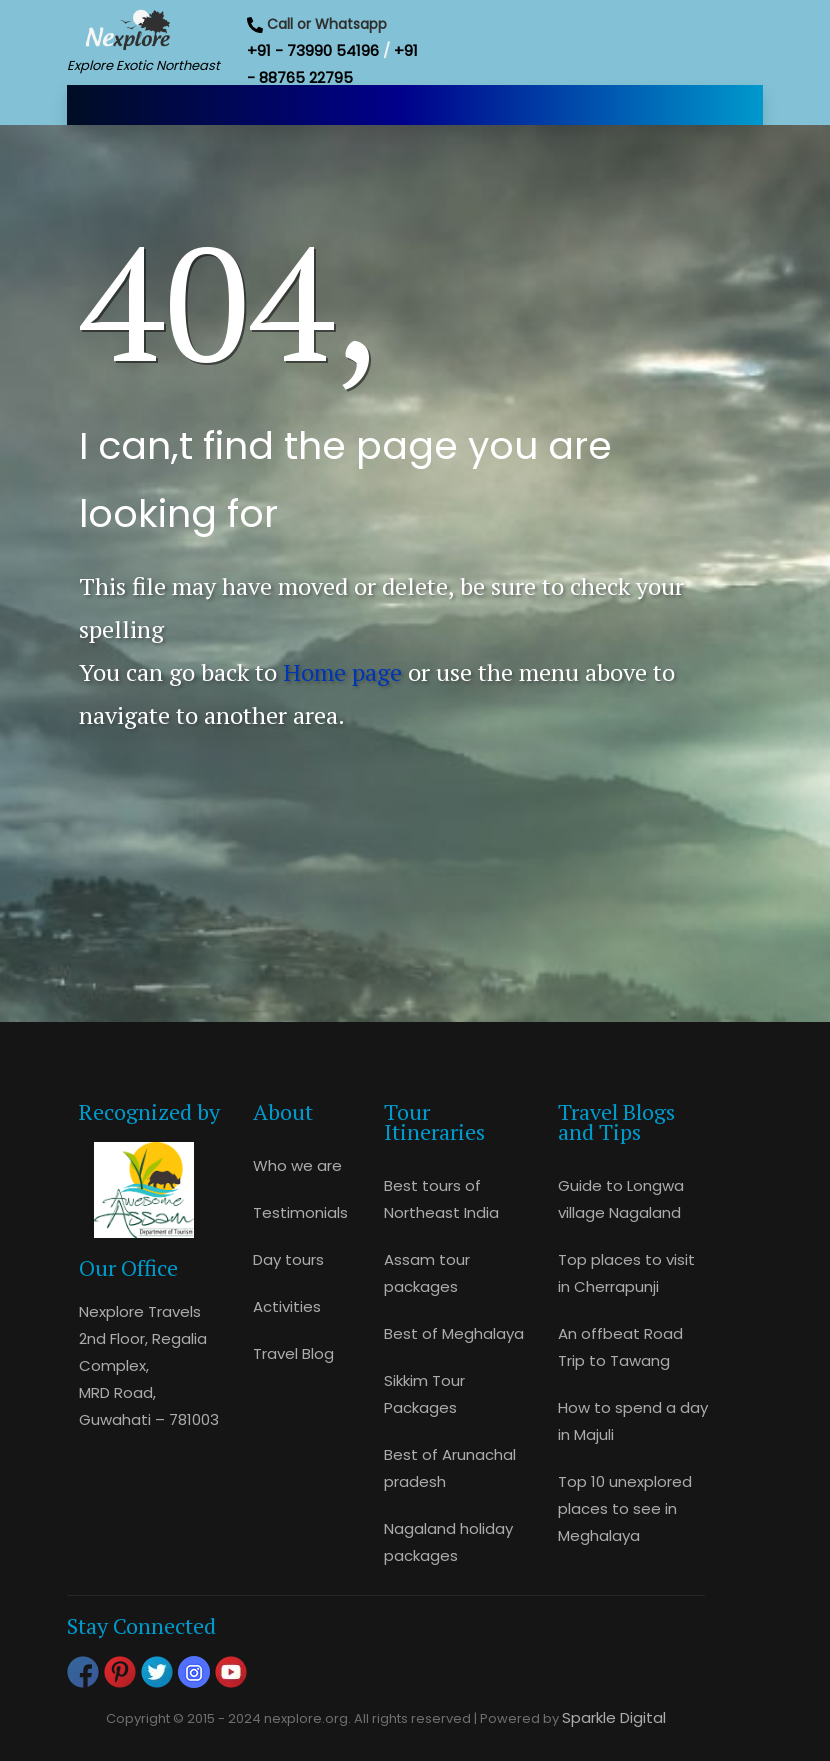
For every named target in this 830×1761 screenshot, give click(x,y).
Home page (342, 672)
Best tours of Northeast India (441, 1199)
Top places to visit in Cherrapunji (626, 1273)
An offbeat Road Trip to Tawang (620, 1347)
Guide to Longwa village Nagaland (621, 1199)
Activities (287, 1306)
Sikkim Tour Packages (424, 1394)
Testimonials (300, 1212)
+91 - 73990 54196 (313, 50)
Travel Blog (293, 1353)
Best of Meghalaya (454, 1333)
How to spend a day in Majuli (633, 1421)
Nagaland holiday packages (448, 1542)
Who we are (297, 1165)
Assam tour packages (427, 1273)
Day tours (288, 1259)
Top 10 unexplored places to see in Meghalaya (625, 1508)
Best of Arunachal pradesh (450, 1468)
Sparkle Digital (614, 1717)
